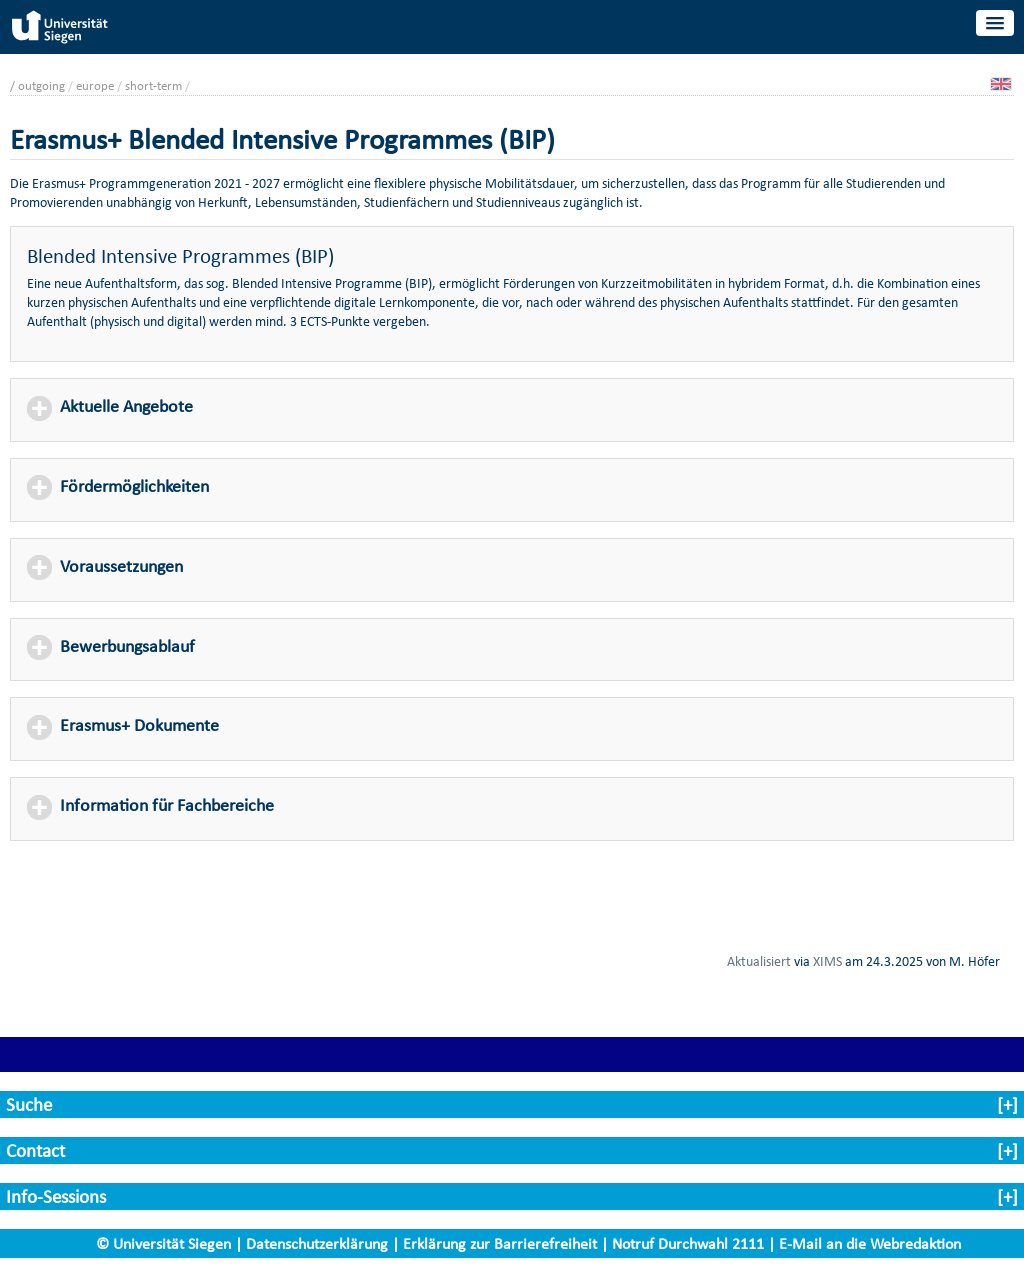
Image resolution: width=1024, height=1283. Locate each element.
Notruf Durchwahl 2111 (688, 1243)
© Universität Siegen (163, 1243)
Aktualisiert (759, 961)
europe (95, 85)
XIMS (827, 961)
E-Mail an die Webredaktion (870, 1243)
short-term (153, 85)
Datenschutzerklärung (317, 1243)
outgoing (41, 85)
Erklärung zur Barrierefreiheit (500, 1243)
